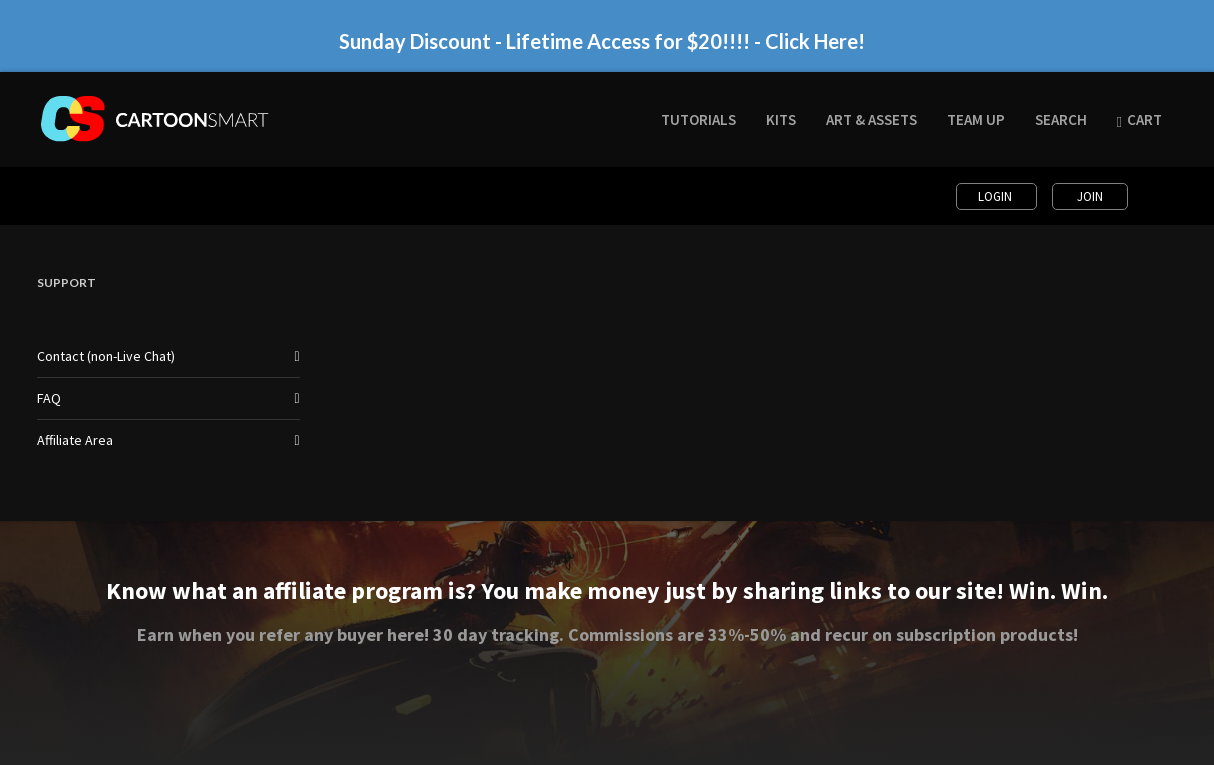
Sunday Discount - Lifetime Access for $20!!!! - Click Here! (602, 41)
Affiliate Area (75, 440)
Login (996, 196)
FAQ (49, 398)
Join (1090, 196)
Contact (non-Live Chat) (106, 356)
